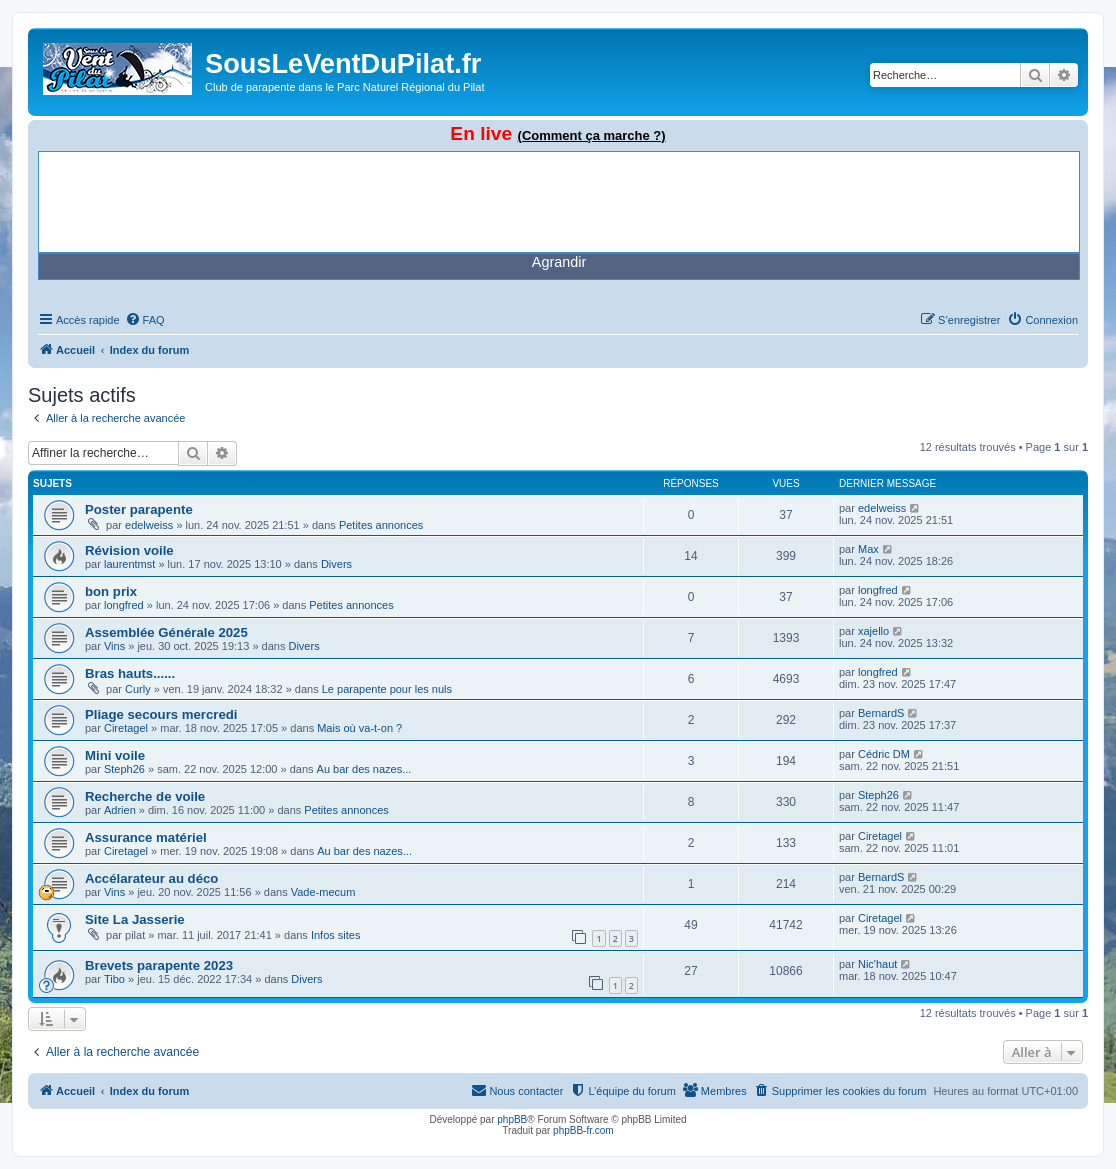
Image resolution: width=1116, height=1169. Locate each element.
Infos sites (336, 935)
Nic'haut (877, 964)
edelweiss (149, 525)
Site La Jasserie (135, 919)
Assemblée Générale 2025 (166, 632)
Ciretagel (126, 728)
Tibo (114, 979)
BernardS (881, 713)
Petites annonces (381, 525)
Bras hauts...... (130, 673)
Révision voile (129, 550)
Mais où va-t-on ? (359, 728)
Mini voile (115, 755)
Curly (138, 689)
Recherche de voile (145, 796)
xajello (873, 631)
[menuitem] (145, 320)
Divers (336, 564)
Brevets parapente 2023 (159, 965)
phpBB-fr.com (583, 1130)
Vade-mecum (323, 892)
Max (868, 549)
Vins (114, 646)
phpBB (512, 1119)
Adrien (120, 810)
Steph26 (124, 769)
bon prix (111, 591)
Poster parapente (139, 509)
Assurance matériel (146, 837)
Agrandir (559, 262)
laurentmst (129, 564)
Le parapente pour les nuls (387, 689)
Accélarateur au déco (151, 878)
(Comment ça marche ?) (592, 135)
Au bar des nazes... (364, 769)
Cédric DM (884, 754)
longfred (124, 605)
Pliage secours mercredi (161, 714)
